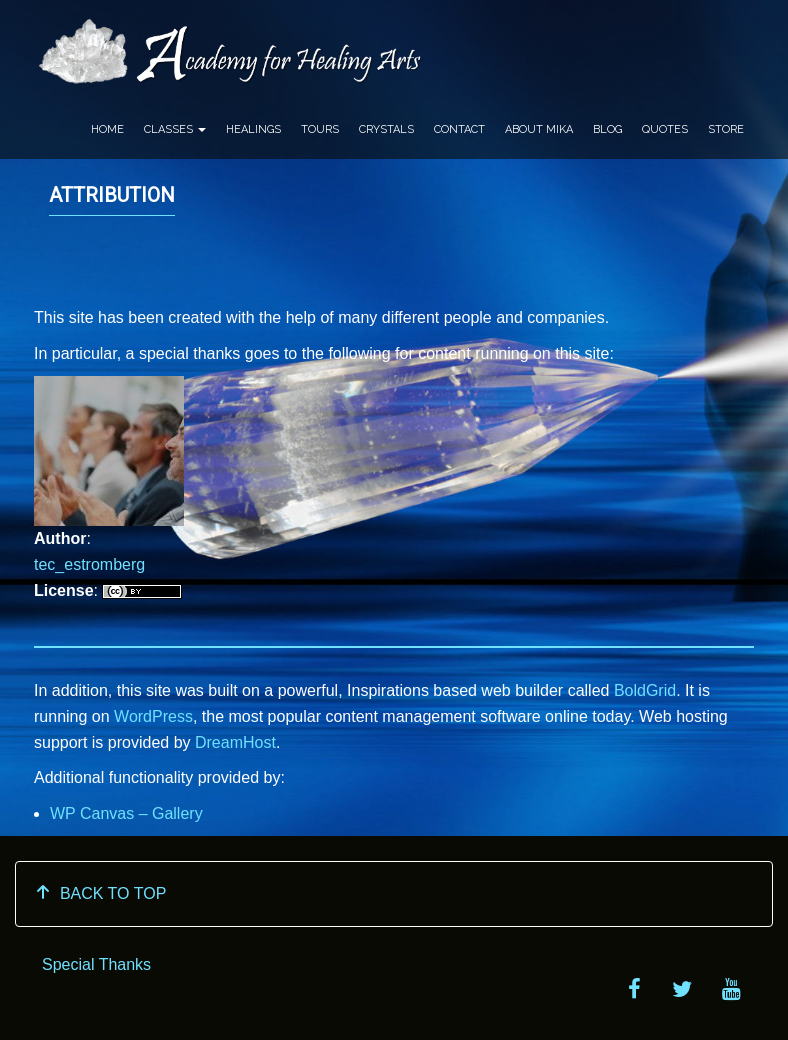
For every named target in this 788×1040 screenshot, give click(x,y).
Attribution (112, 195)
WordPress (153, 716)
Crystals (386, 129)
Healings (253, 129)
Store (726, 129)
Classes (175, 129)
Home (107, 129)
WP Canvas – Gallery (126, 813)
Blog (607, 129)
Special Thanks (96, 964)
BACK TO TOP (100, 893)
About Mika (539, 129)
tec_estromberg (89, 564)
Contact (459, 129)
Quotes (665, 129)
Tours (320, 129)
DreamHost (235, 742)
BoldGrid (645, 690)
